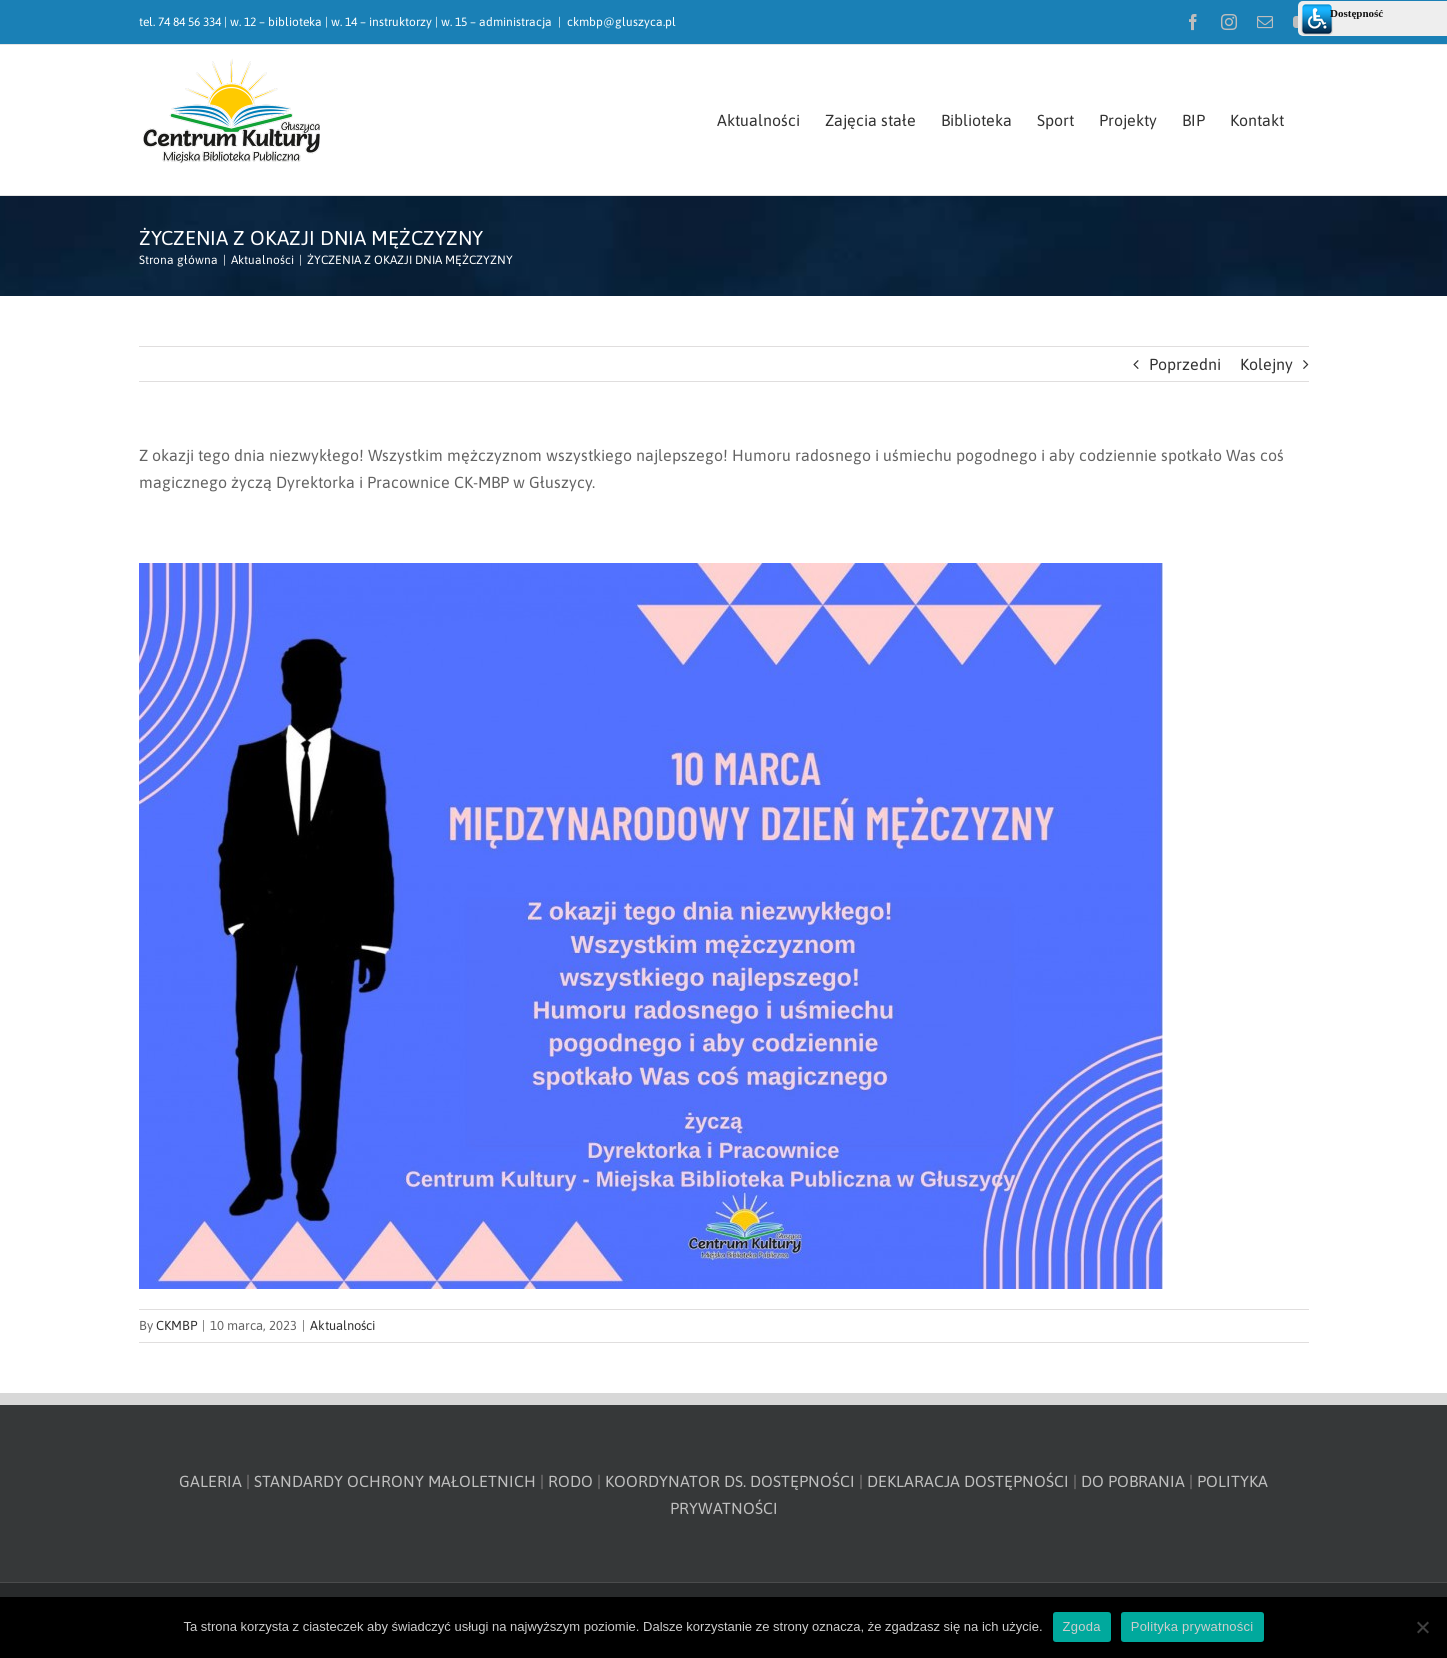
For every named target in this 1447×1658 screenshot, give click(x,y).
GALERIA (210, 1481)
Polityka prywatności (1192, 1626)
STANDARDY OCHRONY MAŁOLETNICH (395, 1481)
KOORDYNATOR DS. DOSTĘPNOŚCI (730, 1481)
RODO (570, 1481)
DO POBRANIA (1133, 1481)
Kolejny (1266, 364)
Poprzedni (1185, 364)
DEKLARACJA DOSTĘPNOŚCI (968, 1481)
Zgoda (1082, 1626)
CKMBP (176, 1325)
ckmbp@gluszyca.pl (621, 22)
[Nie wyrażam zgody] (1422, 1627)
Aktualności (342, 1325)
